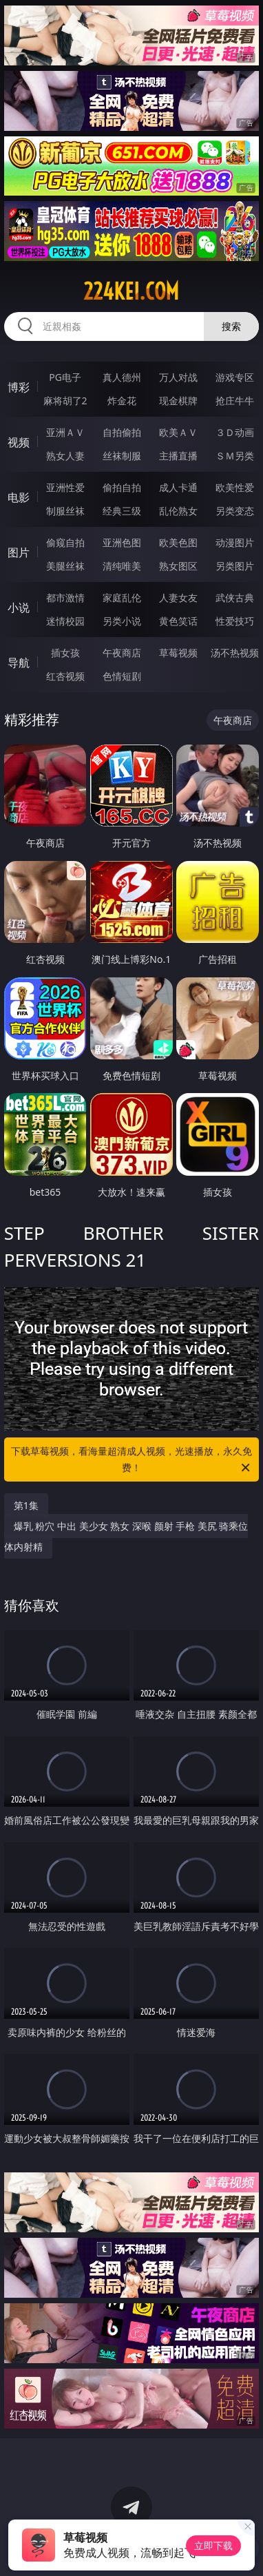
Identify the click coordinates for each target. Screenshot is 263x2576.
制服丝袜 (65, 510)
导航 (19, 662)
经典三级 (122, 510)
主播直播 (178, 455)
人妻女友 (178, 597)
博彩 (19, 387)
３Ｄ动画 (234, 432)
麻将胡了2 (65, 400)
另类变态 (234, 510)
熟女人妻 (65, 455)
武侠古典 (234, 597)
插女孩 (65, 652)
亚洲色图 (122, 542)
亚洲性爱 (65, 487)
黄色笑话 (178, 620)
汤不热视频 (235, 652)
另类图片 (234, 565)
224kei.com (131, 291)
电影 (19, 497)
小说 (19, 607)
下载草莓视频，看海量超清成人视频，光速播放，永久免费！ (131, 1460)
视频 (19, 442)
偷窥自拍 (65, 542)
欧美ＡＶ (178, 432)
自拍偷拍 (122, 432)
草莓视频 (178, 652)
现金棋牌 (178, 400)
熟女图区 (178, 565)
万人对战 (178, 377)
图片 (19, 552)
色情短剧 (122, 676)
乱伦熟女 (178, 510)
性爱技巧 (234, 620)
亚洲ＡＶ (65, 432)
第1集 (26, 1505)
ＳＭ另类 (234, 455)
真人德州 (122, 377)
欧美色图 (178, 542)
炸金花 (121, 400)
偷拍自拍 (122, 487)
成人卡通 (178, 487)
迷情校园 (65, 620)
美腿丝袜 (65, 565)
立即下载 (213, 2545)
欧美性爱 (234, 487)
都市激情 (65, 597)
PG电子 (65, 377)
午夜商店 (122, 652)
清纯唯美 (122, 565)
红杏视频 (65, 676)
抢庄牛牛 (234, 400)
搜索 (231, 326)
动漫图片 (234, 542)
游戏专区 (234, 377)
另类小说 (122, 620)
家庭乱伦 (122, 597)
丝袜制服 (122, 455)
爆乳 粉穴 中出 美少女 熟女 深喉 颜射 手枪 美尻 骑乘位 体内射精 (126, 1536)
